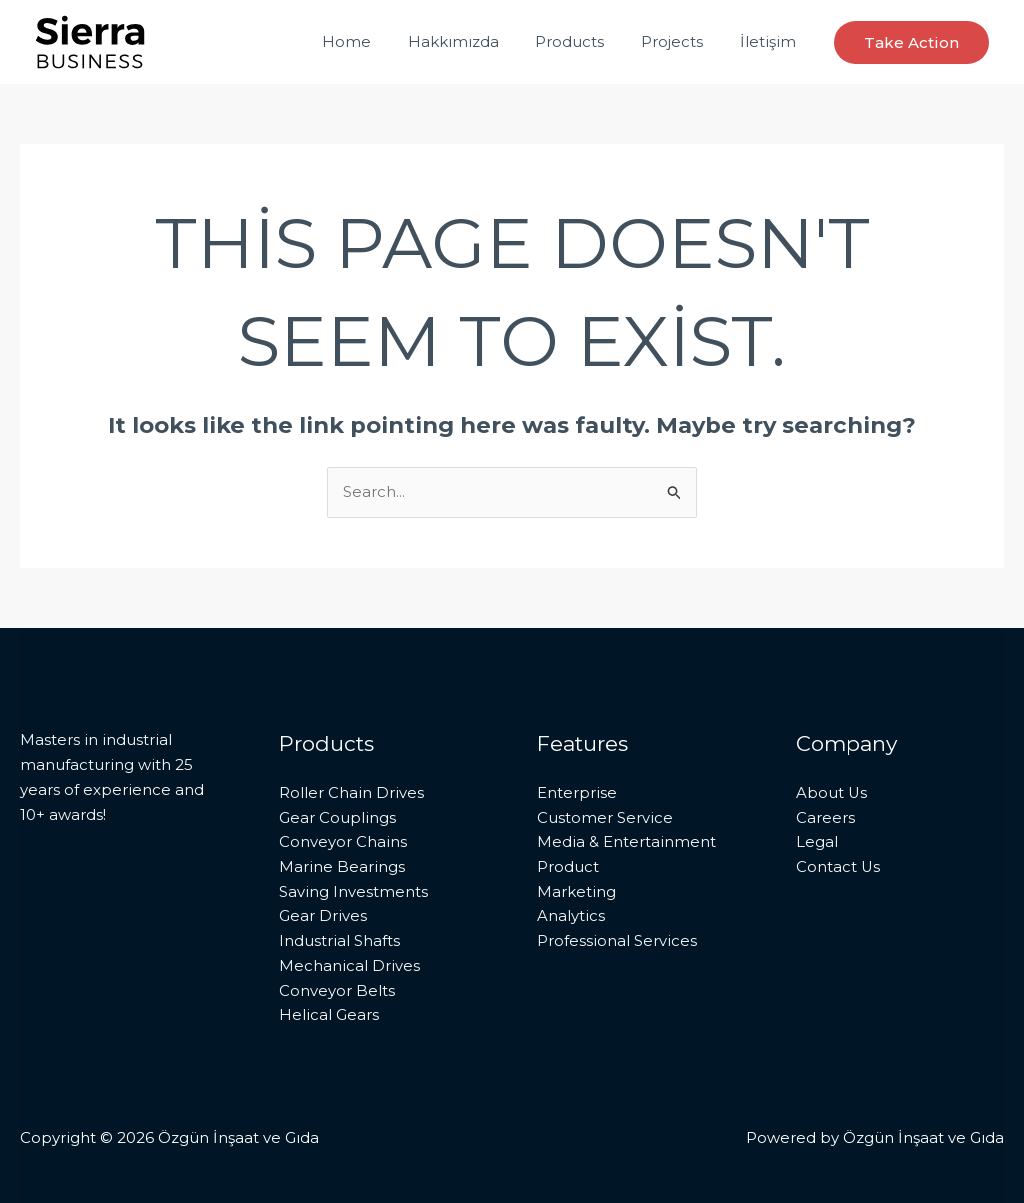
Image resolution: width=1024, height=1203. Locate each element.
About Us (832, 792)
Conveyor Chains (343, 841)
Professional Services (617, 940)
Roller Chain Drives (351, 792)
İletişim (771, 41)
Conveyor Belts (337, 990)
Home (376, 41)
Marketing (576, 891)
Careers (825, 817)
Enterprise (577, 792)
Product (568, 866)
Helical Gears (329, 1015)
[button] (911, 42)
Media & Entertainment (626, 841)
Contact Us (838, 866)
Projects (682, 41)
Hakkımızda (476, 41)
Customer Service (605, 817)
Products (586, 41)
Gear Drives (323, 916)
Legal (817, 841)
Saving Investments (353, 891)
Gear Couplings (337, 817)
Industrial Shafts (339, 940)
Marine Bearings (342, 866)
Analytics (571, 916)
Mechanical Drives (349, 965)
